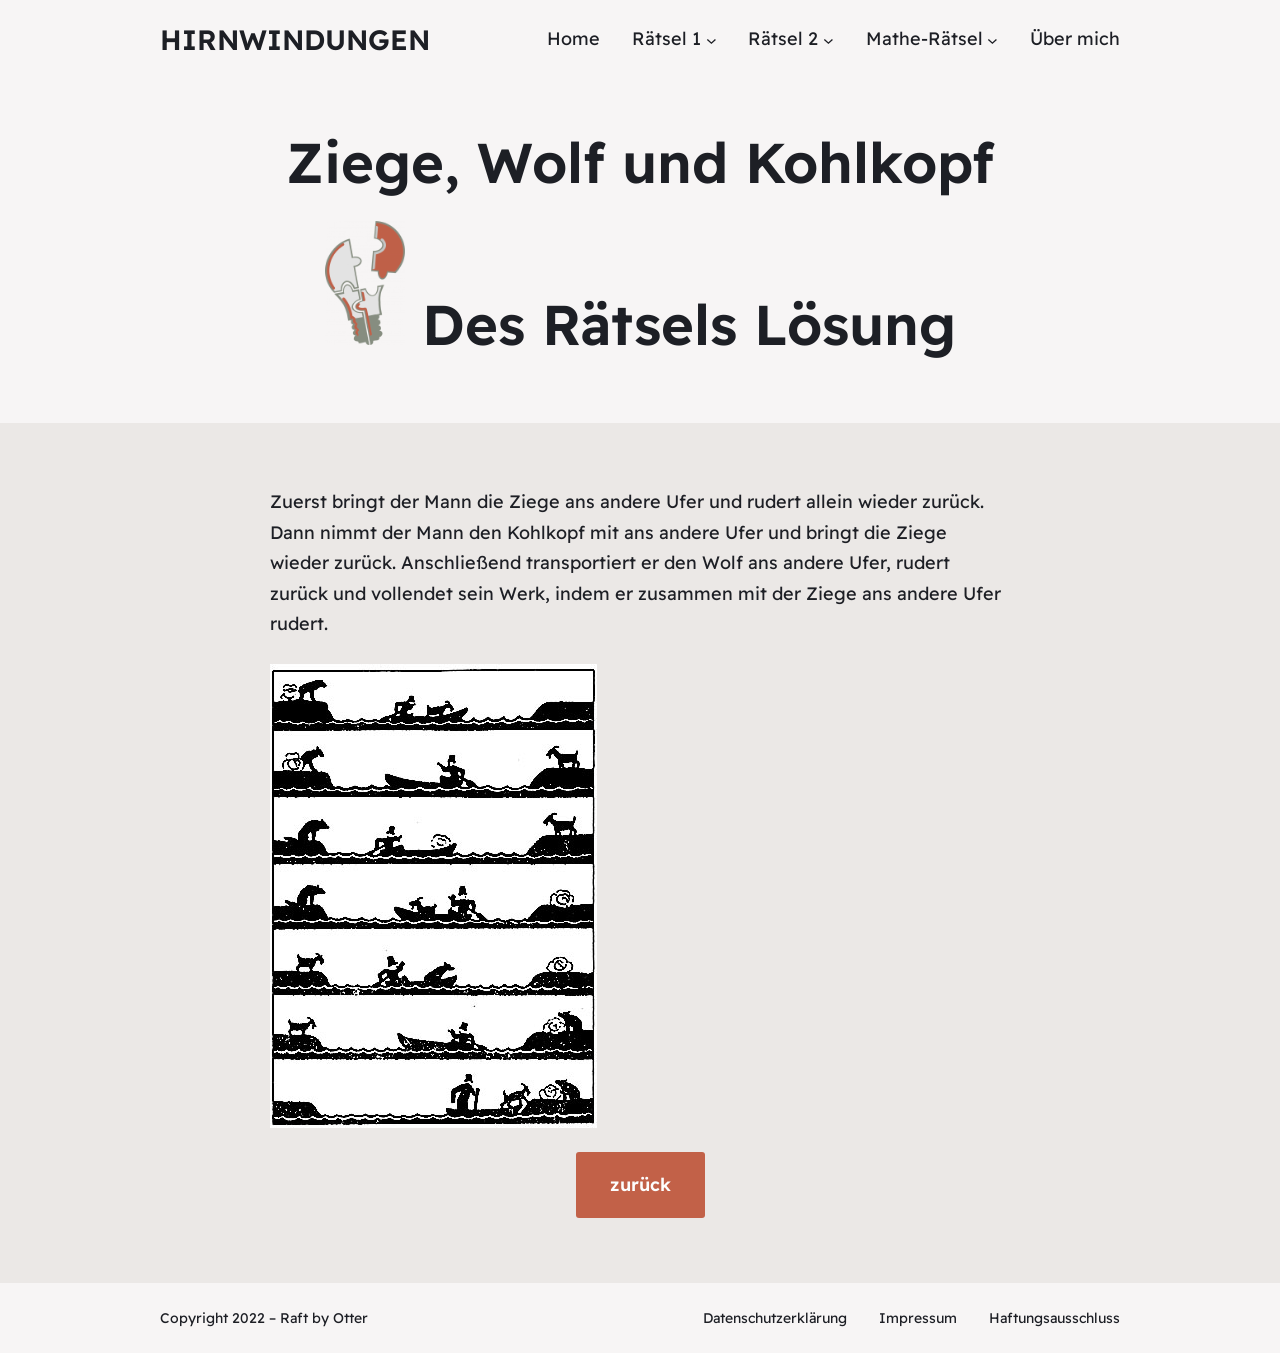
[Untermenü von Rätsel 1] (711, 39)
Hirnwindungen (295, 39)
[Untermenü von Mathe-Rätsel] (992, 39)
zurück (640, 1184)
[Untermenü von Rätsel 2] (828, 39)
